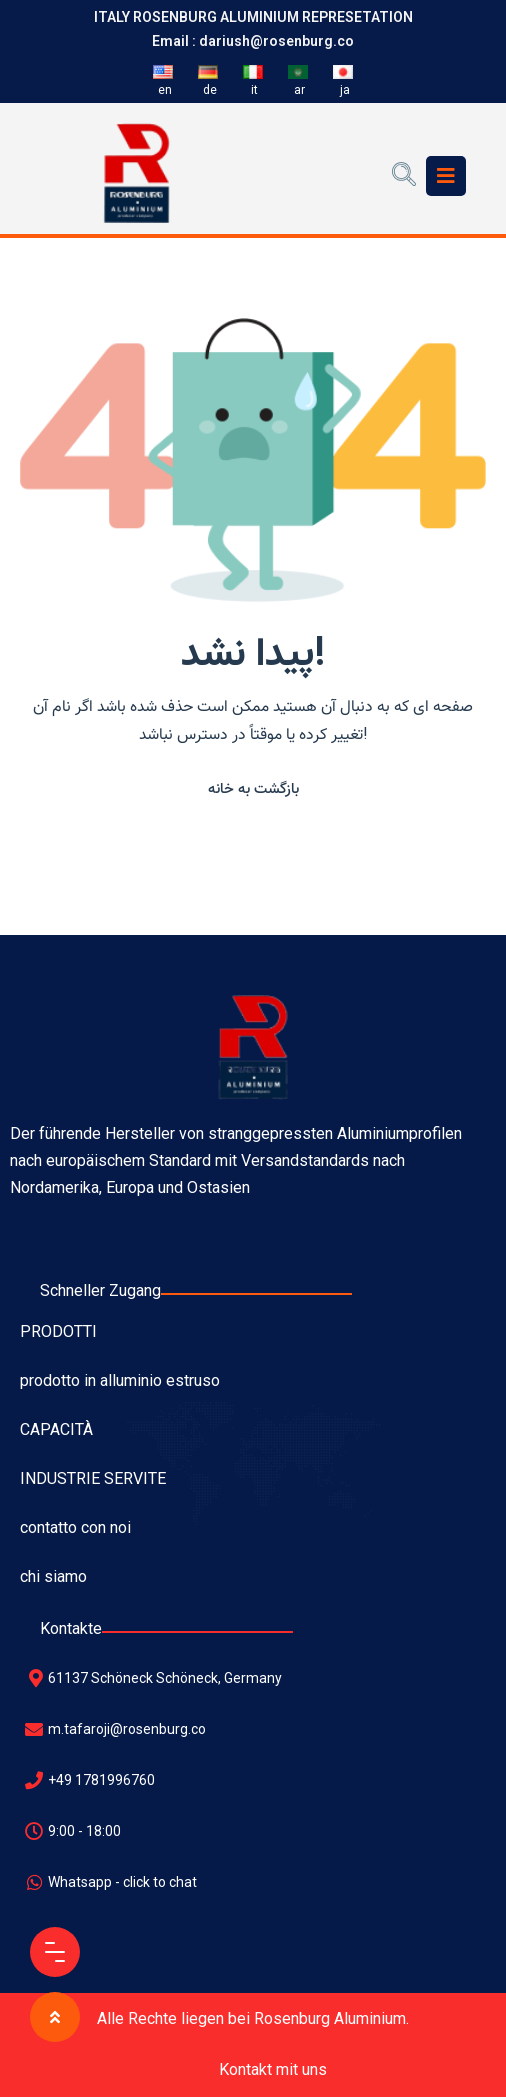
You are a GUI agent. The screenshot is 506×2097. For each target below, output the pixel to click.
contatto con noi (75, 1527)
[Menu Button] (55, 1952)
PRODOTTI (58, 1331)
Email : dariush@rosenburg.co (253, 41)
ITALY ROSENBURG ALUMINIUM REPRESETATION (253, 17)
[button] (253, 788)
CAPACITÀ (56, 1429)
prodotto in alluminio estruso (120, 1380)
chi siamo (53, 1576)
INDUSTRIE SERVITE (93, 1478)
